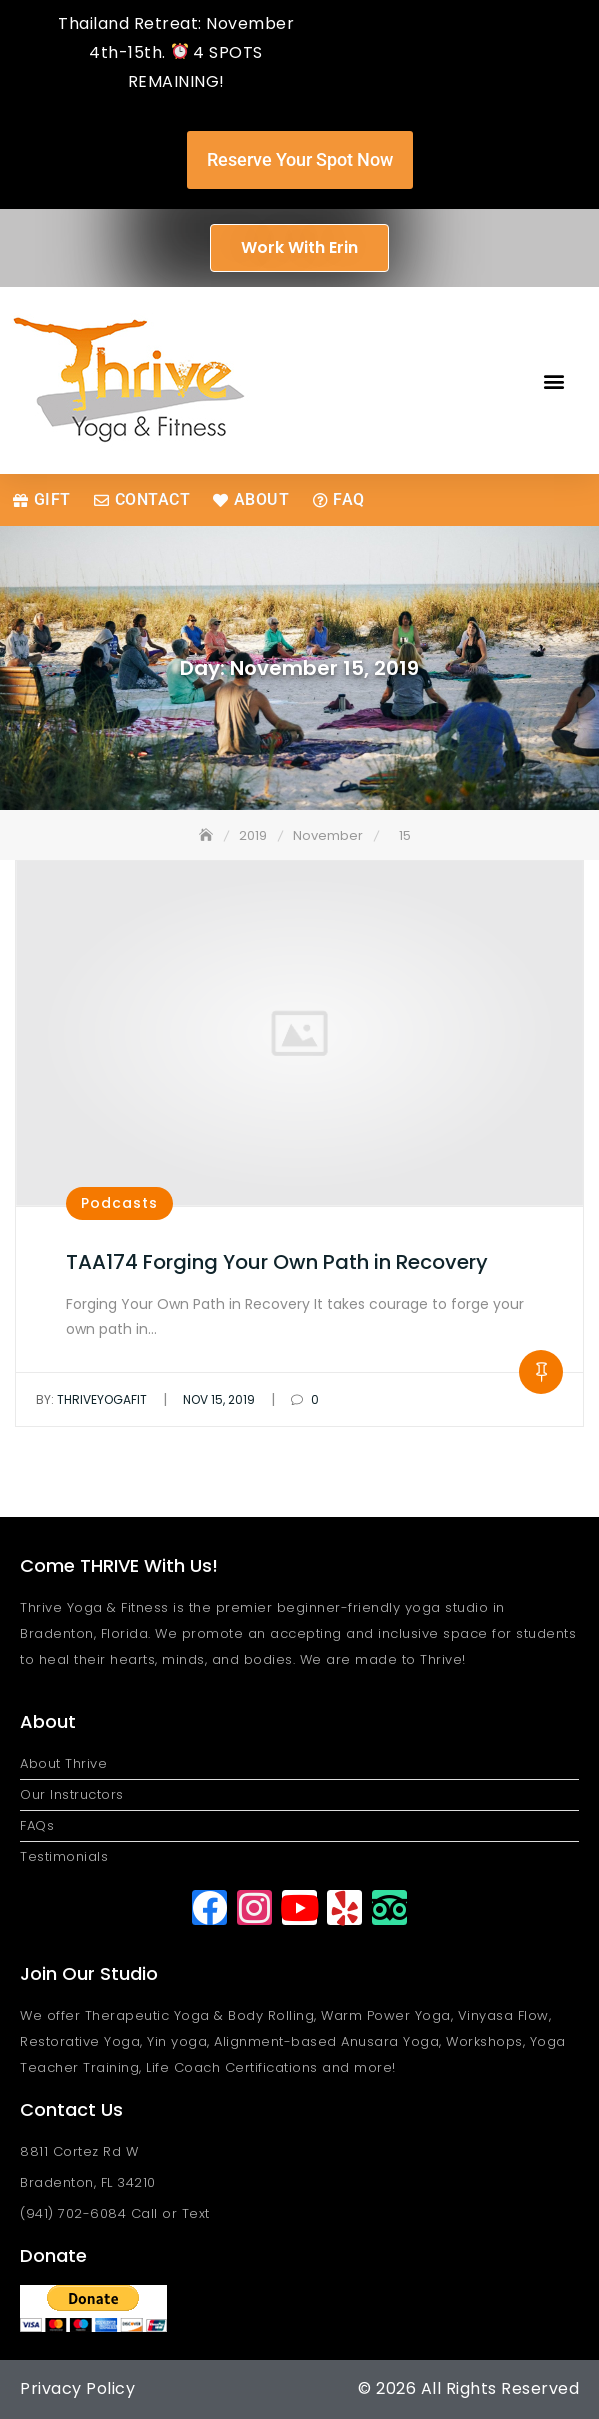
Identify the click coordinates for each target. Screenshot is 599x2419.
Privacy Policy (77, 2388)
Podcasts (119, 1203)
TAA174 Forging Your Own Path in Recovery (277, 1262)
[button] (554, 380)
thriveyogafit (91, 1399)
